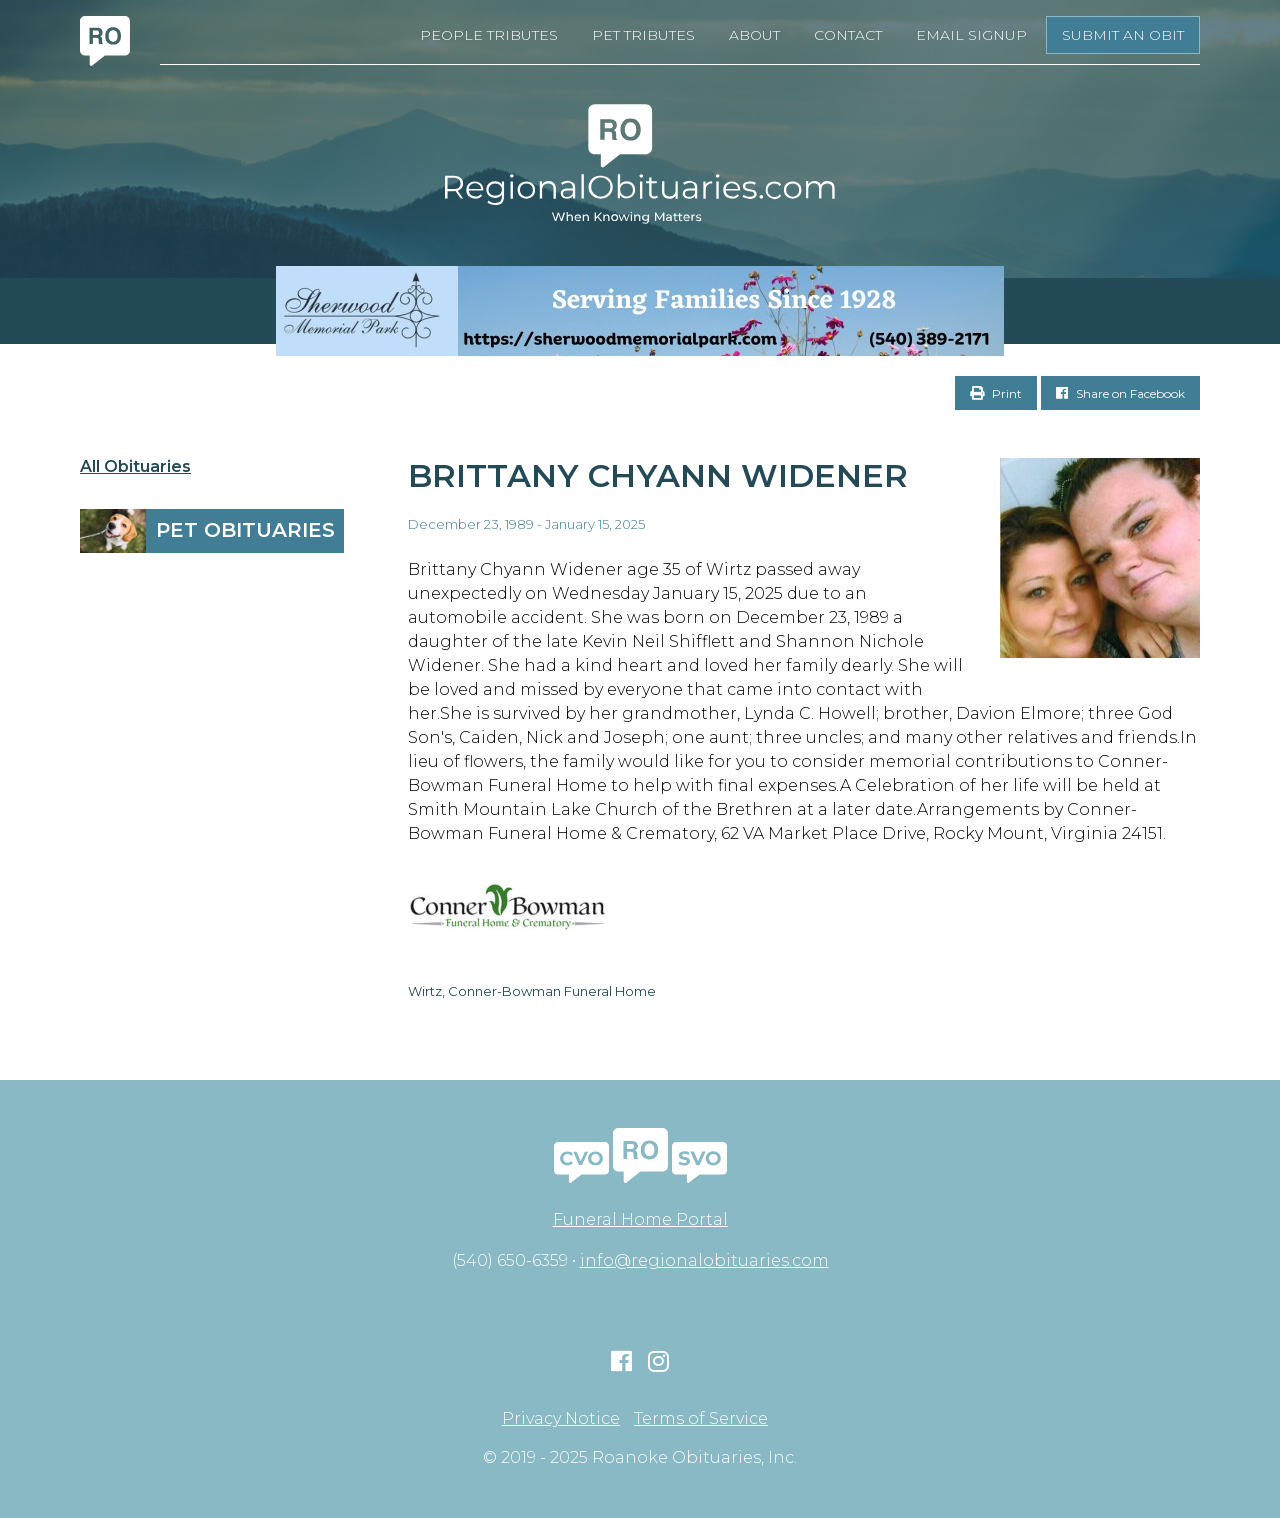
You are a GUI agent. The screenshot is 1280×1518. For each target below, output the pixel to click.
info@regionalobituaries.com (704, 1260)
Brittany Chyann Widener (658, 475)
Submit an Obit (1123, 35)
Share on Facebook (1120, 393)
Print (996, 393)
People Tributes (489, 35)
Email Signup (971, 35)
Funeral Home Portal (640, 1219)
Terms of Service (701, 1419)
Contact (848, 35)
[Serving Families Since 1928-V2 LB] (640, 311)
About (754, 35)
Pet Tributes (643, 35)
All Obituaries (135, 467)
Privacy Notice (561, 1419)
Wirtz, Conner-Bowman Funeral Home (532, 991)
